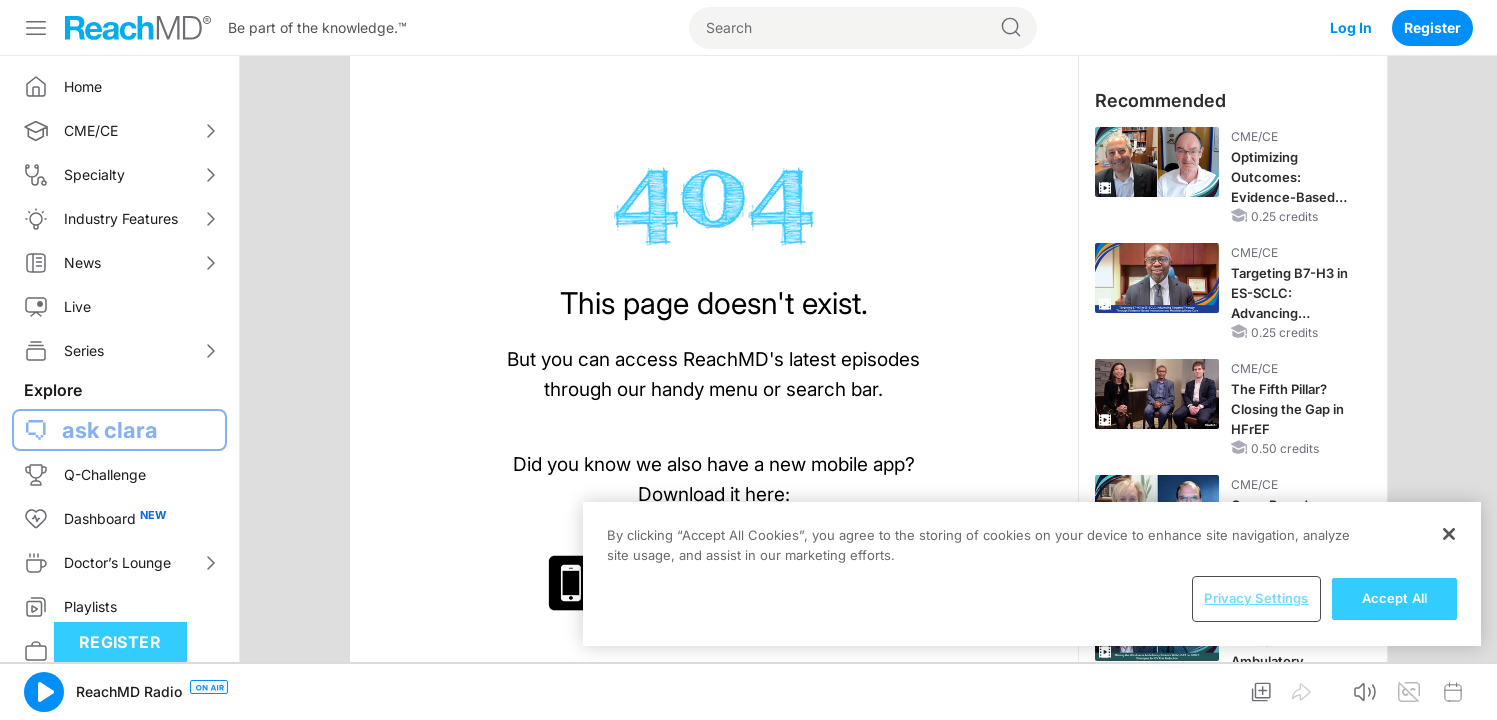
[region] (1032, 574)
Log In (1351, 27)
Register (1432, 27)
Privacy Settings (1256, 598)
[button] (44, 692)
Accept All (1394, 598)
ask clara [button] (110, 430)
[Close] (1449, 534)
